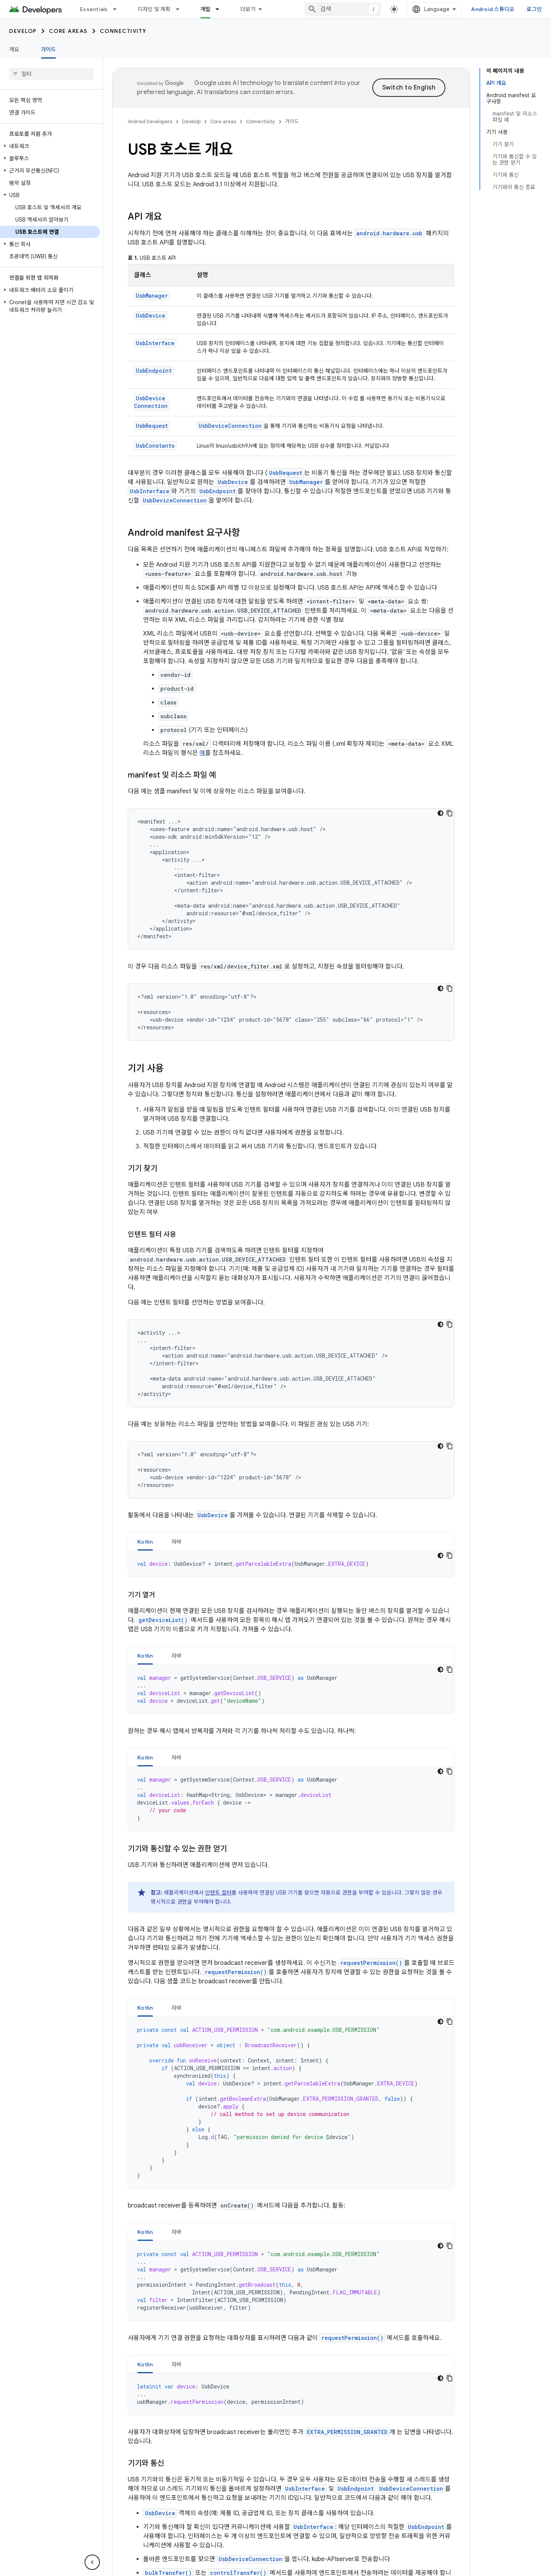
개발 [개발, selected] (206, 9)
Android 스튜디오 (492, 9)
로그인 (534, 9)
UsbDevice (150, 315)
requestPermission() (371, 1962)
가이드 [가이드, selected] (48, 49)
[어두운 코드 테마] (440, 813)
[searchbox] (51, 74)
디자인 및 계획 (154, 9)
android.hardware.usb (389, 233)
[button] (50, 146)
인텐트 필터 (218, 1892)
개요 (14, 49)
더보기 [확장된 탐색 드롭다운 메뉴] (248, 9)
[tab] (145, 1541)
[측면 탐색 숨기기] (92, 2562)
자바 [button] (176, 1541)
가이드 (292, 121)
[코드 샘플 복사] (449, 813)
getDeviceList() (163, 1620)
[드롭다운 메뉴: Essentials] (118, 9)
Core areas (68, 31)
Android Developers (150, 121)
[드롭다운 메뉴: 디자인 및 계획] (181, 9)
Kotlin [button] (145, 1541)
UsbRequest (152, 425)
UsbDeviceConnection (151, 402)
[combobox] (343, 9)
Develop (23, 31)
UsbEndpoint (154, 370)
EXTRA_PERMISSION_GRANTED (347, 2432)
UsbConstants (155, 445)
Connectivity (123, 31)
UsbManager (152, 295)
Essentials (94, 9)
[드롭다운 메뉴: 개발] (220, 9)
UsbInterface (155, 343)
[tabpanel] (291, 1564)
